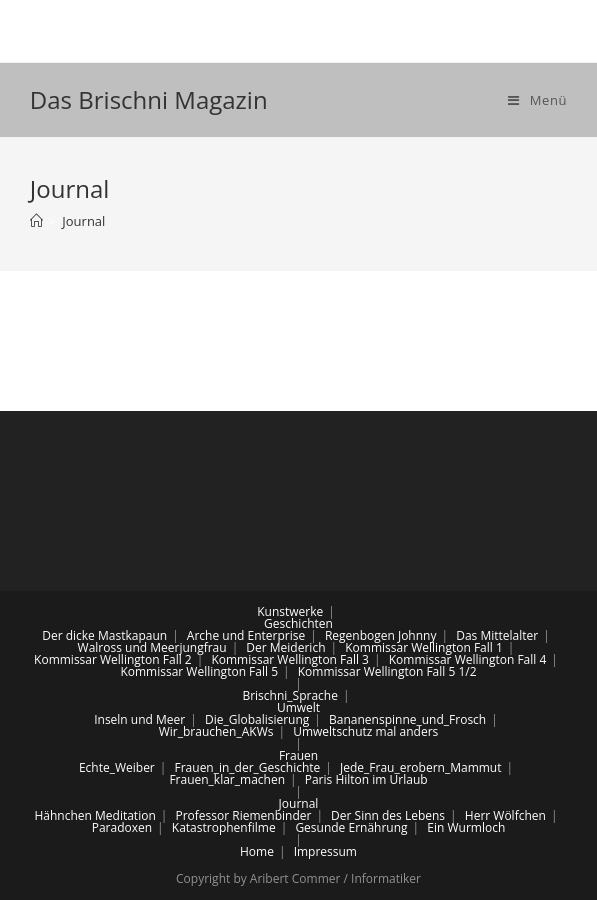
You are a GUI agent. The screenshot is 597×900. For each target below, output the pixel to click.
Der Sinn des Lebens (388, 815)
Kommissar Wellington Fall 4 (468, 659)
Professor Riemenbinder (243, 815)
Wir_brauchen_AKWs (216, 731)
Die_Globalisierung (257, 719)
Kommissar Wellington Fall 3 (290, 659)
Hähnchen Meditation (94, 815)
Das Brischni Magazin (149, 99)
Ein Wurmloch (466, 827)
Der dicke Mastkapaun (104, 635)
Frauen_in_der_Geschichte (248, 767)
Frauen (298, 755)
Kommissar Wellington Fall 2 (113, 659)
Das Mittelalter (497, 635)
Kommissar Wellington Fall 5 (199, 671)
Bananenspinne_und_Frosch (407, 719)
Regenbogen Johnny (381, 635)
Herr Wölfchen (505, 815)
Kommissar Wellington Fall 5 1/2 (387, 671)
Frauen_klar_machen (227, 779)
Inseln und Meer (139, 719)
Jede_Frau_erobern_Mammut (420, 767)
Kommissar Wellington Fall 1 (424, 647)
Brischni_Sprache (290, 695)
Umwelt (298, 707)
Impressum (325, 851)
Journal (299, 803)
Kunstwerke (290, 611)
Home (257, 851)
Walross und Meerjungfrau (152, 647)
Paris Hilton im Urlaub (366, 779)
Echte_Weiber (117, 767)
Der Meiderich (285, 647)
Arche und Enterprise (246, 635)
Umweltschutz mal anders (365, 731)
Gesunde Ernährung (351, 827)
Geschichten (298, 623)
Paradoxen (122, 827)
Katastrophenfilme (224, 827)
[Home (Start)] (36, 221)
